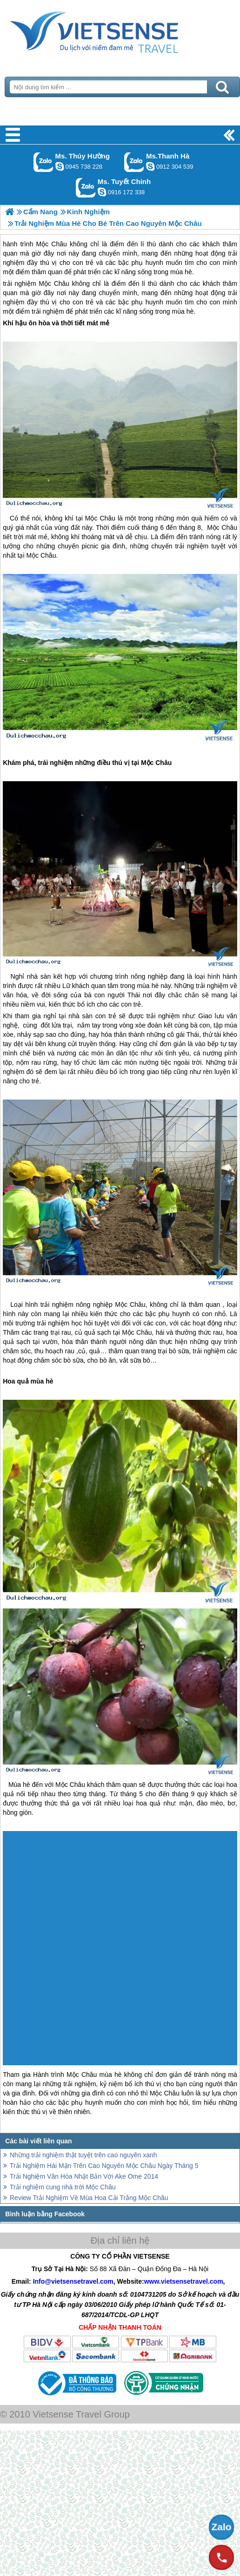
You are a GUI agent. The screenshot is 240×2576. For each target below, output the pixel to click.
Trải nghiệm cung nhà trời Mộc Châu (63, 2187)
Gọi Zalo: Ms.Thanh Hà (134, 162)
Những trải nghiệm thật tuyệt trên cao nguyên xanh (83, 2155)
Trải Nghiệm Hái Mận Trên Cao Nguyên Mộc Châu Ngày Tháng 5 (104, 2165)
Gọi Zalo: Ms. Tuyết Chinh (85, 187)
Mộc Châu (54, 283)
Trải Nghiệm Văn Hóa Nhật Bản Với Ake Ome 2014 (84, 2176)
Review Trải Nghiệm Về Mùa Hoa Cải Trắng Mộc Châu (89, 2197)
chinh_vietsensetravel (102, 192)
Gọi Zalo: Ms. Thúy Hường (43, 162)
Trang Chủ (117, 30)
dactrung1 (59, 166)
